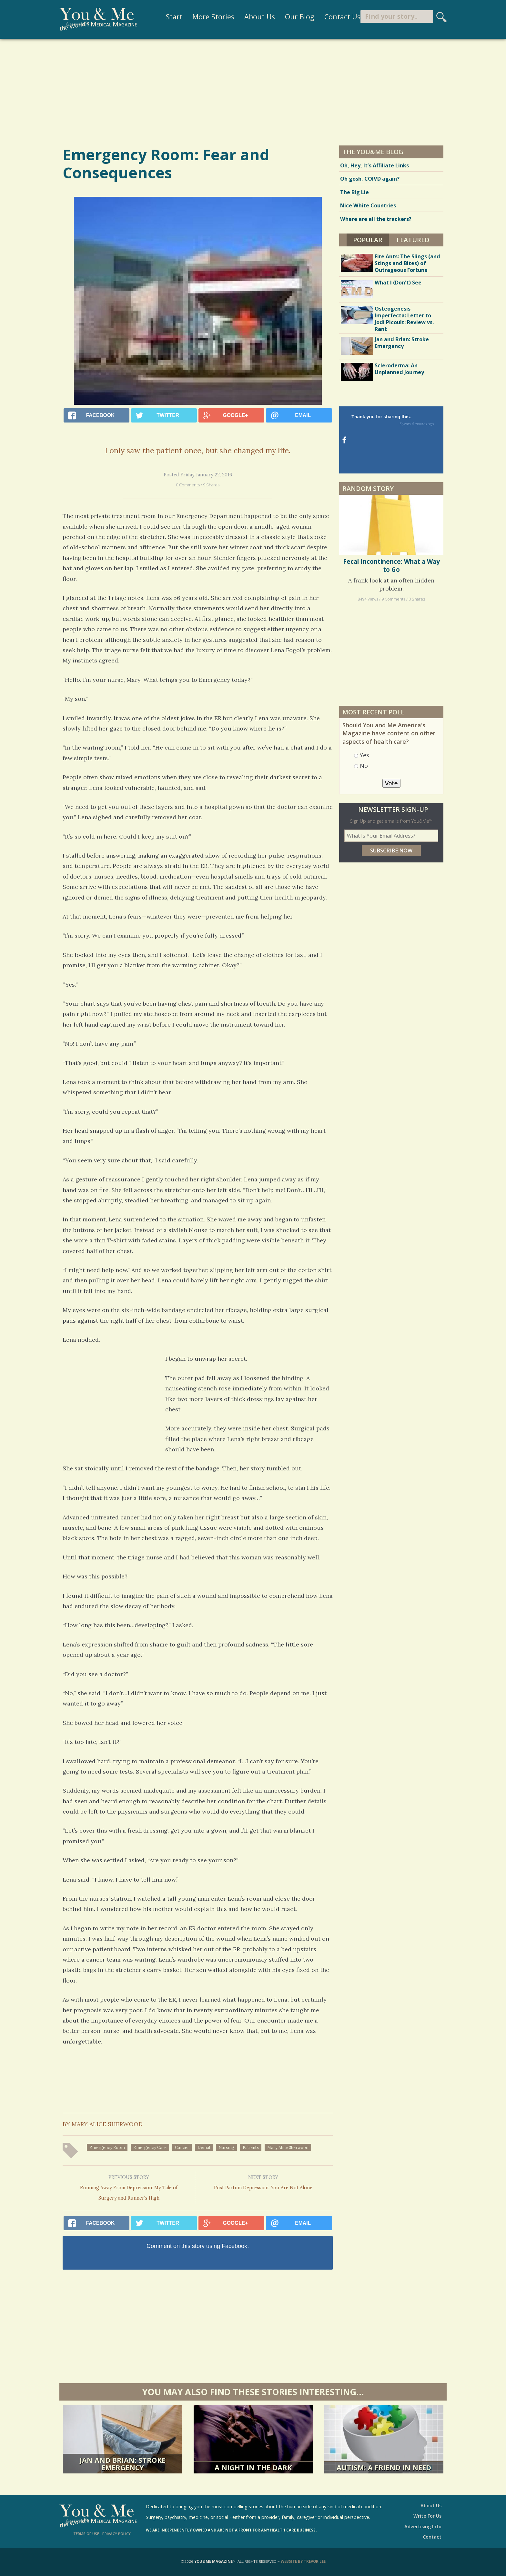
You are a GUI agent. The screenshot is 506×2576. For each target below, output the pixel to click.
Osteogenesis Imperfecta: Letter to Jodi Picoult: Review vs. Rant (404, 319)
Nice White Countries (368, 205)
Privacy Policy (116, 2533)
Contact (432, 2537)
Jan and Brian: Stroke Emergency (402, 343)
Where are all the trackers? (375, 219)
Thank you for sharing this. (396, 420)
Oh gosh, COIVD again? (370, 178)
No (364, 726)
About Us (249, 17)
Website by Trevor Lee (303, 2561)
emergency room (107, 2147)
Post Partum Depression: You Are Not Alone (263, 2182)
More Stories (203, 17)
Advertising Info (422, 2526)
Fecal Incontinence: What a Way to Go (391, 526)
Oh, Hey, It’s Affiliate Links (374, 165)
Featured (413, 239)
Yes (364, 716)
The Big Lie (354, 192)
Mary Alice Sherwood (288, 2147)
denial (203, 2147)
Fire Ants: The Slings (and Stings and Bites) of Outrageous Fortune (407, 263)
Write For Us (427, 2516)
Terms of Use (86, 2533)
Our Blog (289, 17)
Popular (371, 239)
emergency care (150, 2147)
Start (164, 17)
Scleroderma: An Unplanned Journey (399, 369)
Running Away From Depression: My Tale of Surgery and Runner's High (129, 2186)
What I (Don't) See (398, 282)
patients (251, 2147)
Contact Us (332, 17)
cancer (182, 2147)
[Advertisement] (253, 91)
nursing (226, 2147)
